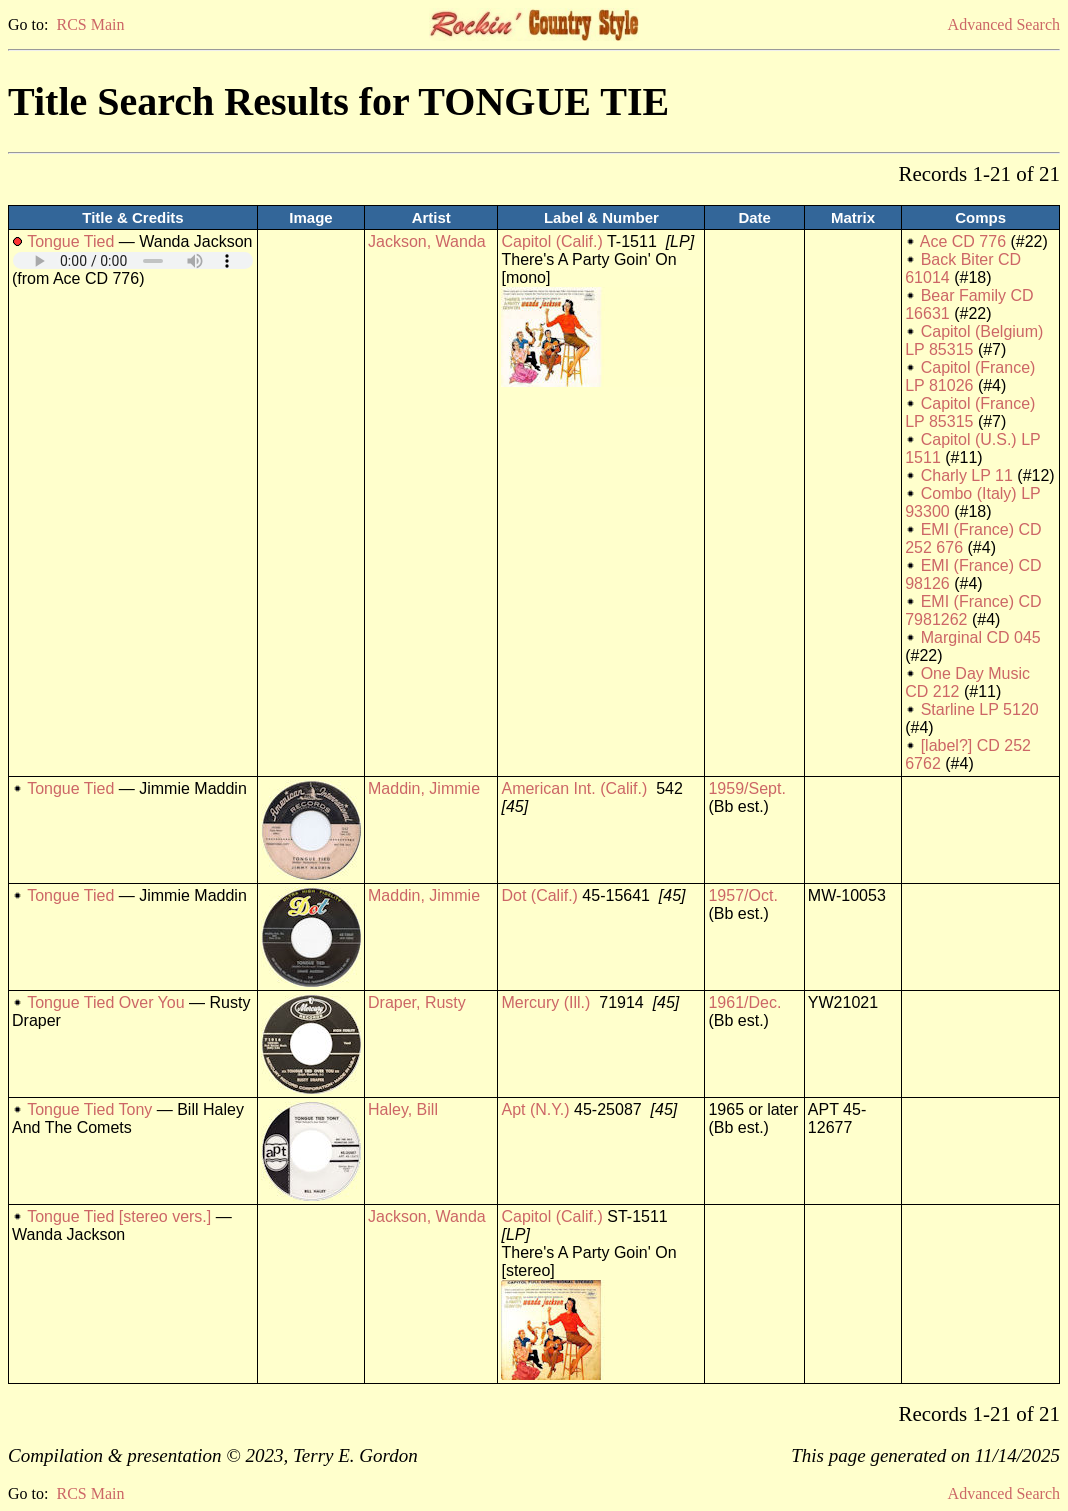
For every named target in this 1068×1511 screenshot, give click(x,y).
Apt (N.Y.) (535, 1109)
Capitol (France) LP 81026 (970, 376)
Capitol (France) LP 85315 (970, 412)
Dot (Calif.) (539, 895)
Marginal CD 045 (981, 637)
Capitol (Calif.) (551, 241)
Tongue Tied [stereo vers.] (119, 1216)
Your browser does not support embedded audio (133, 260)
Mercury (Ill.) (545, 1002)
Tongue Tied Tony (89, 1109)
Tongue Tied (70, 241)
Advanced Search (1004, 24)
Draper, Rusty (417, 1002)
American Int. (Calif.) (574, 788)
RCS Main (90, 24)
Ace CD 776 (963, 241)
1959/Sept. (746, 788)
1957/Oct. (742, 895)
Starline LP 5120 (980, 709)
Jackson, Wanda (427, 241)
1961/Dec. (744, 1002)
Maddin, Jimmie (424, 788)
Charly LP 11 (967, 475)
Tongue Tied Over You (105, 1002)
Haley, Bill (403, 1109)
